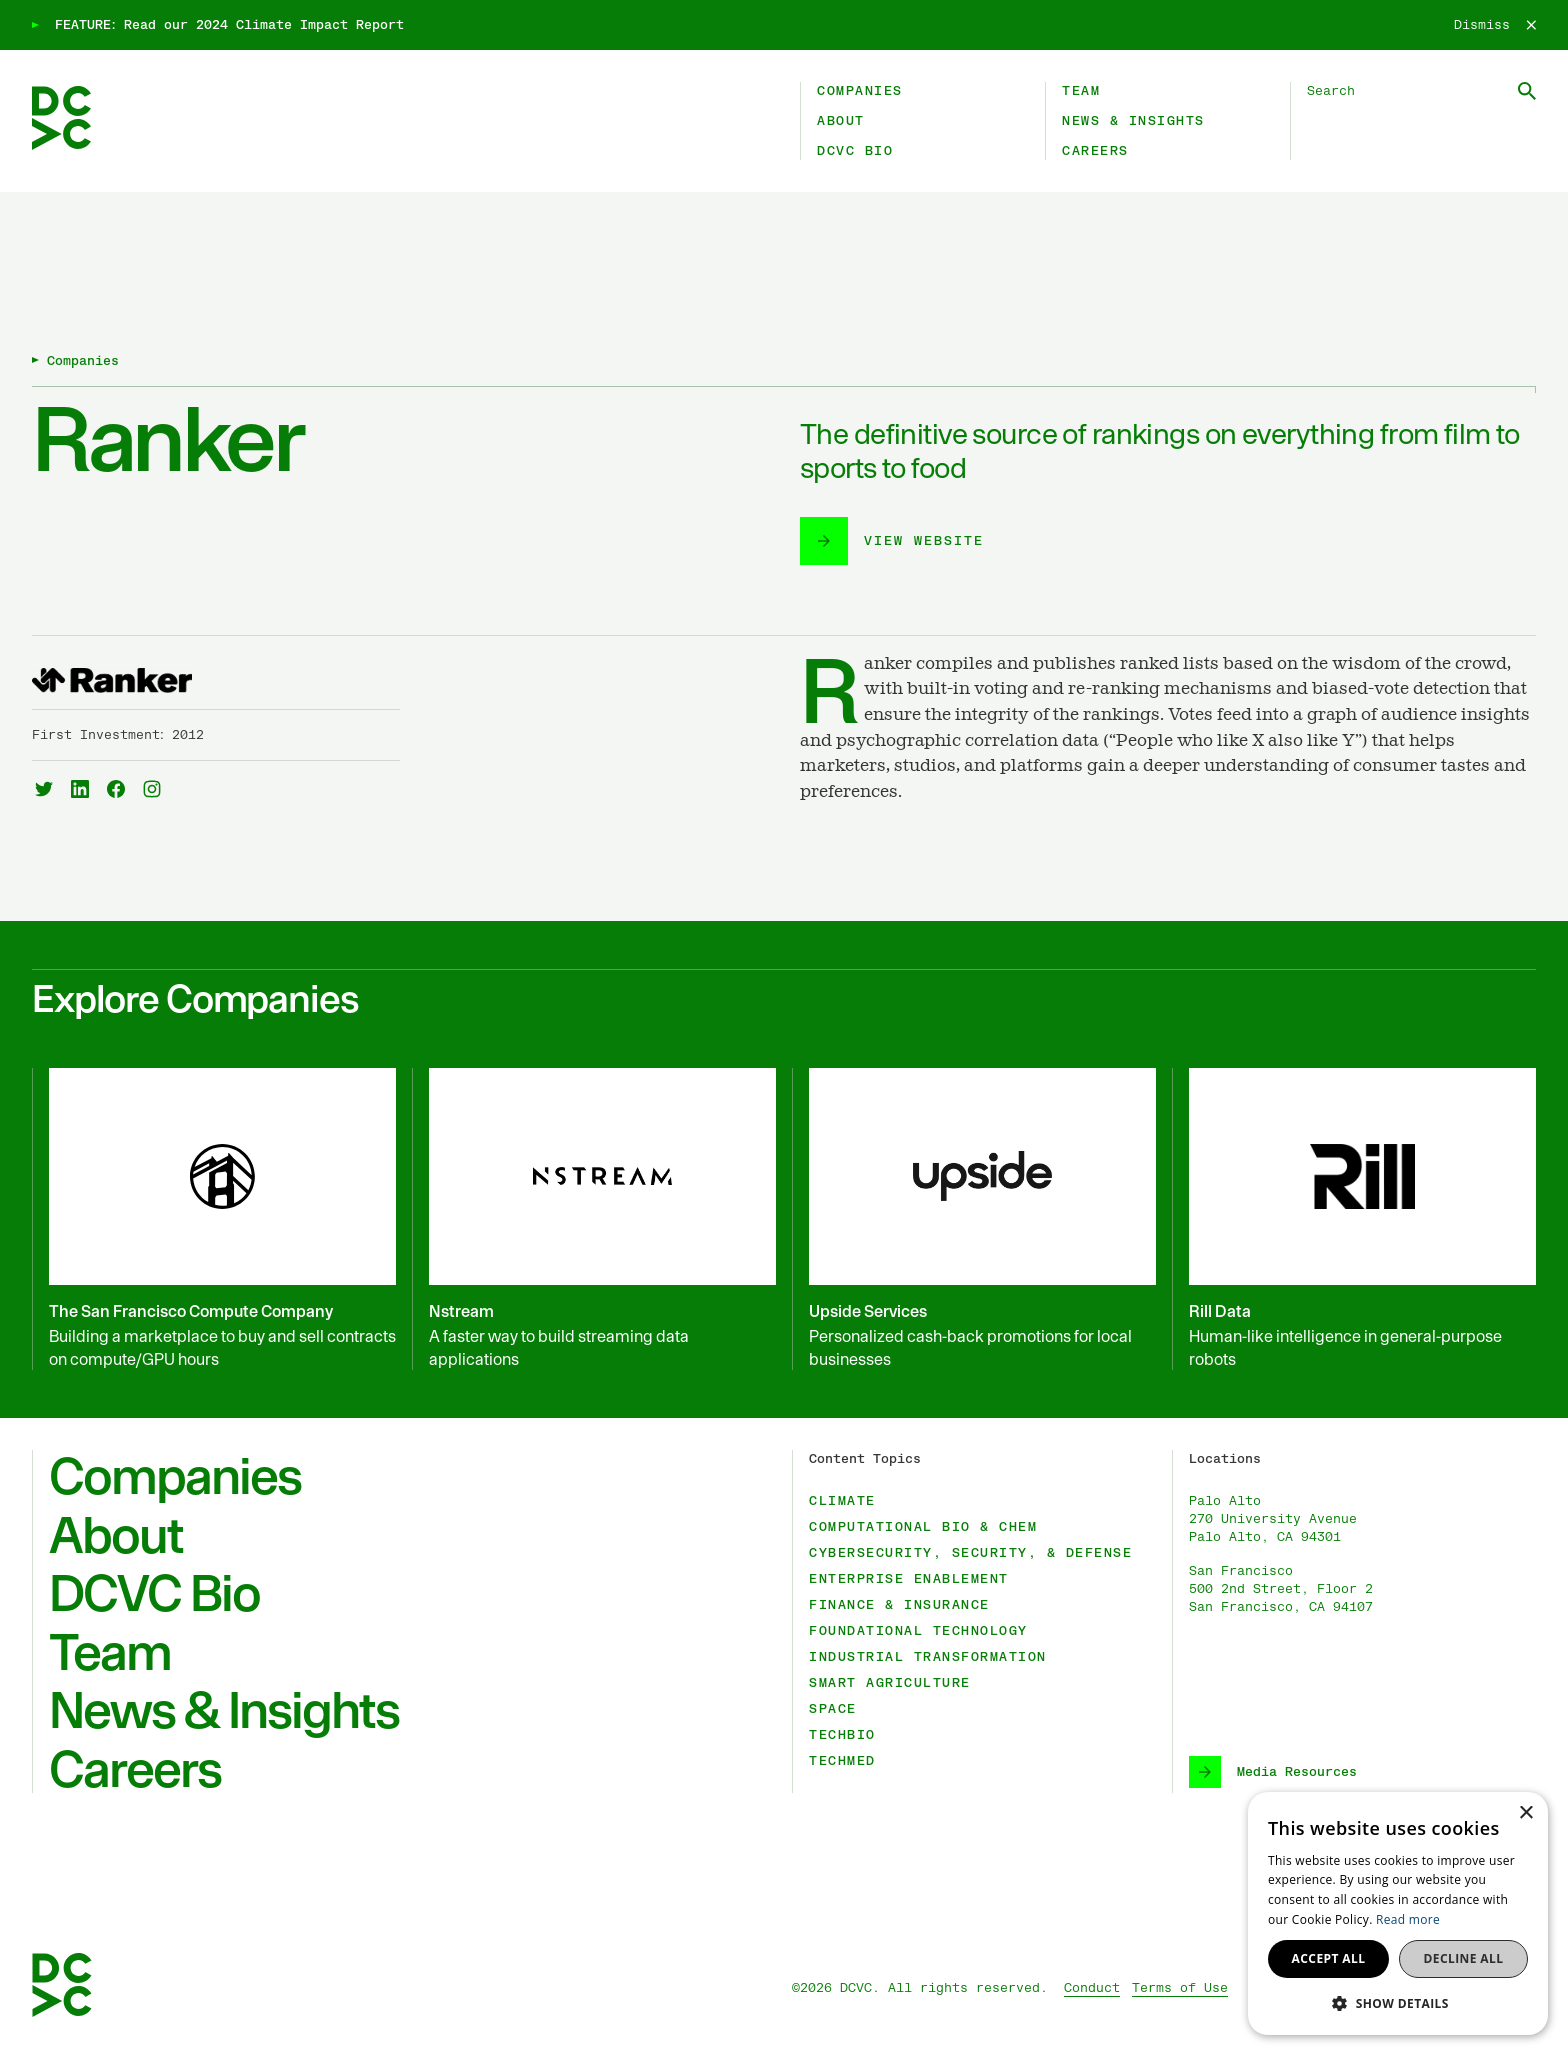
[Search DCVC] (1421, 91)
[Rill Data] (1354, 1219)
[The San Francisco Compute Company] (214, 1219)
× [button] (1525, 1813)
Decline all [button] (1464, 1958)
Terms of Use (1180, 1988)
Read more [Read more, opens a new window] (1408, 1919)
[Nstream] (594, 1219)
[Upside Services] (974, 1219)
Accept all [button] (1329, 1958)
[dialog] (1398, 1913)
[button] (1398, 2003)
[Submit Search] (1527, 91)
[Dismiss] (1495, 25)
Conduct (1092, 1988)
